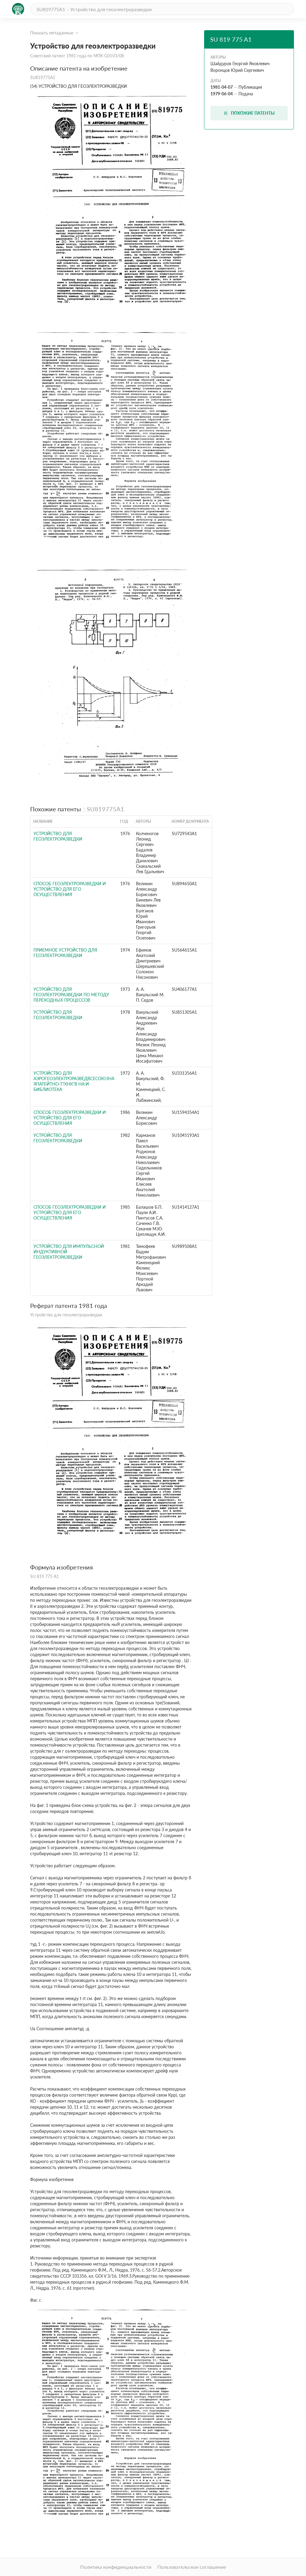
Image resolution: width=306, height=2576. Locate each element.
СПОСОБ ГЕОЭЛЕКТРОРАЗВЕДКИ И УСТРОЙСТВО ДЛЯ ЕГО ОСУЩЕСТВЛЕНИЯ (69, 1212)
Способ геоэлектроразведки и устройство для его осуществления (69, 889)
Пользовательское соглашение (191, 2567)
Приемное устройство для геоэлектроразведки (65, 952)
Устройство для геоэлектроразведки (57, 836)
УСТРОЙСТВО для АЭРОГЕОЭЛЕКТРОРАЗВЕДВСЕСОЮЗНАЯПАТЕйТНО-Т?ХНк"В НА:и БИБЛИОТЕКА (73, 1081)
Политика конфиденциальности (115, 2567)
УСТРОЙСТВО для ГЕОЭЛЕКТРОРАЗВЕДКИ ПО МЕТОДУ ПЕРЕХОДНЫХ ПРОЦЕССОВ (71, 995)
